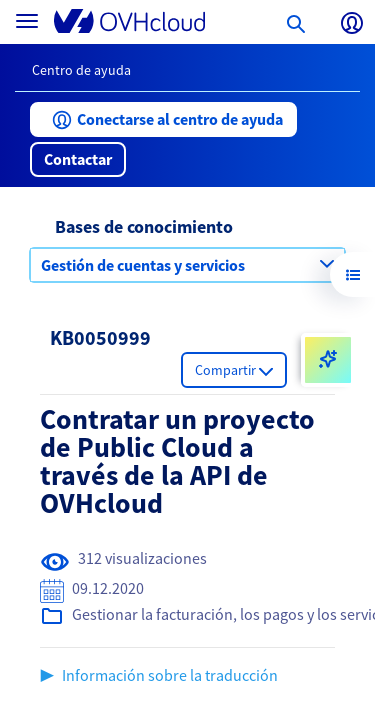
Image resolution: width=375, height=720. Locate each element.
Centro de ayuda (81, 70)
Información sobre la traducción (170, 675)
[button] (163, 119)
